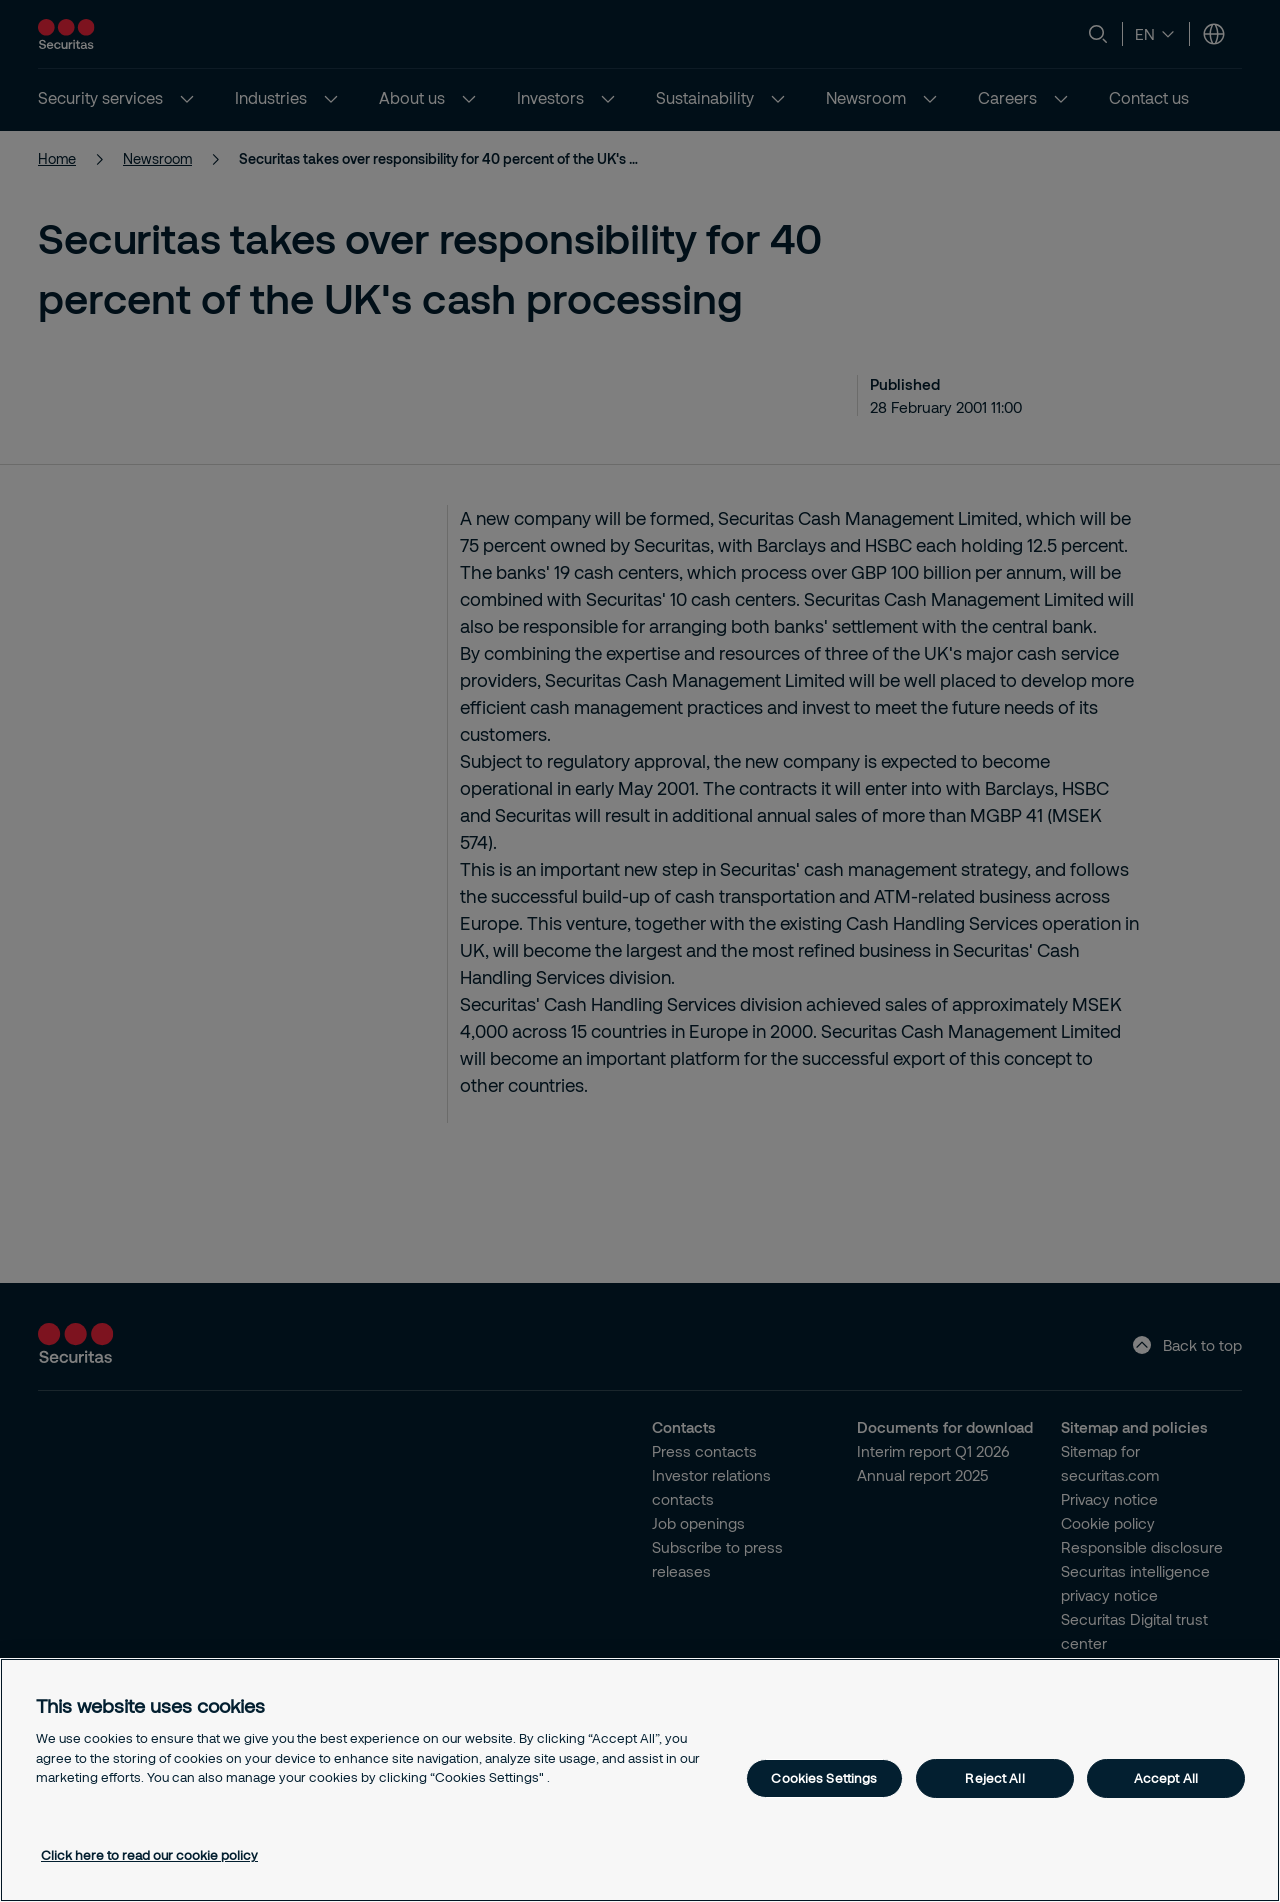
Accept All (1166, 1778)
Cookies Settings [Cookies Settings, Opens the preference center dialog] (824, 1778)
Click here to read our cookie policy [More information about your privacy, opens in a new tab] (149, 1855)
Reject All (994, 1778)
